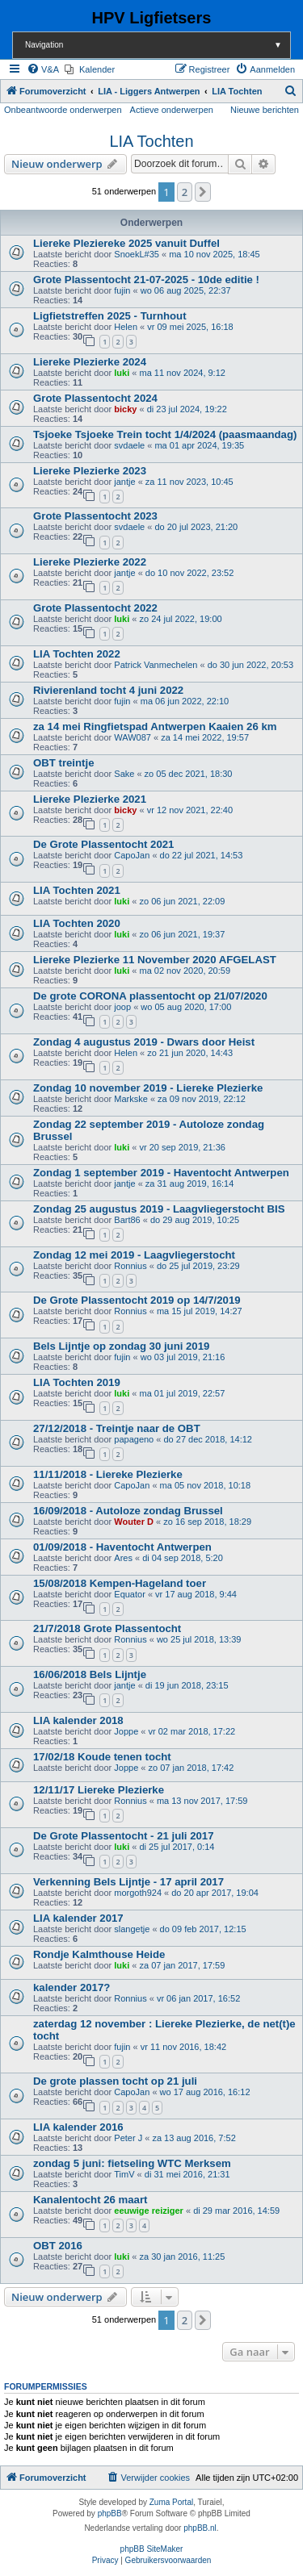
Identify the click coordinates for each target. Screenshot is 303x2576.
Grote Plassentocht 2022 (95, 608)
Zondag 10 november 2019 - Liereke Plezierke (148, 1088)
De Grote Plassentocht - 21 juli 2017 (123, 1836)
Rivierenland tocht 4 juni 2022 (108, 690)
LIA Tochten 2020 (76, 923)
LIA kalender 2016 (78, 2127)
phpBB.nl (200, 2528)
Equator (129, 1594)
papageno (134, 1439)
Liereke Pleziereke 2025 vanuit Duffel (126, 243)
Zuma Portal (171, 2502)
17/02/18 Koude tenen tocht (102, 1757)
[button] (203, 192)
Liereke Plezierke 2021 (89, 799)
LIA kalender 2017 (78, 1918)
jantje (124, 481)
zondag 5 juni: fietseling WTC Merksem (132, 2163)
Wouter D (134, 1521)
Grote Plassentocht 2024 (95, 398)
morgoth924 (138, 1893)
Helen (125, 327)
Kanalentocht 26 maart (90, 2200)
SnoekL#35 (136, 254)
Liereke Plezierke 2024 (89, 362)
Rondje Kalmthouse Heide (99, 1954)
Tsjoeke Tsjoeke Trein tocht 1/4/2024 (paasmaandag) (165, 434)
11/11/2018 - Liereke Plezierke (108, 1474)
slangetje (131, 1929)
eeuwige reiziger (148, 2210)
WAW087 (132, 737)
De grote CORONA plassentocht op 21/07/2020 (150, 996)
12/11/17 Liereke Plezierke (98, 1790)
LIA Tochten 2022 (76, 654)
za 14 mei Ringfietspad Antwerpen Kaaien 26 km (154, 726)
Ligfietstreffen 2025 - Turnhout (110, 316)
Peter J (128, 2138)
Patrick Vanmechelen (155, 665)
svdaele (129, 445)
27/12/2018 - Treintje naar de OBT (116, 1428)
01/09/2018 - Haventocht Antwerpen (122, 1547)
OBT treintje (63, 763)
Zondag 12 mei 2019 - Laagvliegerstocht (134, 1255)
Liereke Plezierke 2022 (89, 562)
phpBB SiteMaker (151, 2549)
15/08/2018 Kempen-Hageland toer (119, 1583)
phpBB (110, 2513)
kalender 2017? (71, 1987)
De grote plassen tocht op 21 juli (115, 2081)
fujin (122, 290)
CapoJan (131, 855)
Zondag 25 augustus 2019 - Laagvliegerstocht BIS (158, 1209)
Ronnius (130, 1266)
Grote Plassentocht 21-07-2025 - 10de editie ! (146, 279)
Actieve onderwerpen (171, 110)
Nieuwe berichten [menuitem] (264, 110)
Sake (124, 774)
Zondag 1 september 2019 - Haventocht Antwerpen (161, 1173)
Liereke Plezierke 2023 (89, 471)
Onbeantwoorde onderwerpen (63, 110)
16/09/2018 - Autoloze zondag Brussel (128, 1511)
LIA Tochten (151, 141)
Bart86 (127, 1220)
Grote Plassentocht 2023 (95, 516)
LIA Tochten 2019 (76, 1382)
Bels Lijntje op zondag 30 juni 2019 (121, 1346)
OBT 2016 (57, 2246)
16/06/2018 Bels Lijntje (89, 1674)
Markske (131, 1099)
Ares (123, 1558)
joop (122, 1007)
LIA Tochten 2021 (76, 890)
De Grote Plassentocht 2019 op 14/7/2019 (137, 1300)
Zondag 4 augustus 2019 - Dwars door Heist (144, 1042)
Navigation (157, 44)
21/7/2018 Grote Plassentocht (107, 1628)
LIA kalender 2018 (78, 1720)
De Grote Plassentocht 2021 (103, 844)
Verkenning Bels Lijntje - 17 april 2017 (128, 1882)
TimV (124, 2174)
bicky (125, 409)
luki (121, 373)
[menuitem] (43, 69)
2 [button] (184, 192)
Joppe (126, 1731)
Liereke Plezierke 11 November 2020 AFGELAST (154, 960)
